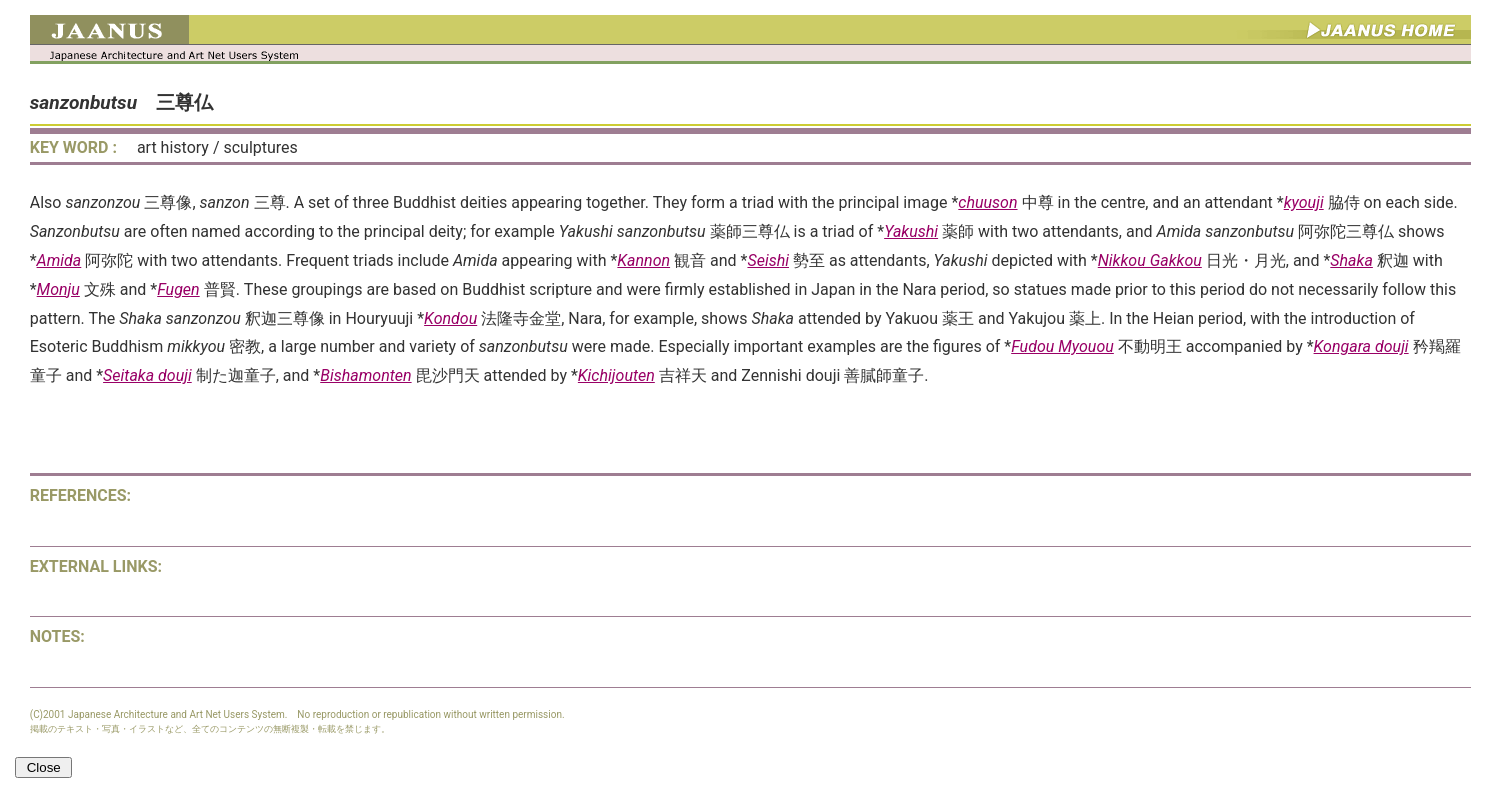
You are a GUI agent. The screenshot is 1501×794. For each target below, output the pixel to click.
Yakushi (911, 231)
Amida (59, 260)
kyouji (1304, 202)
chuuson (987, 202)
